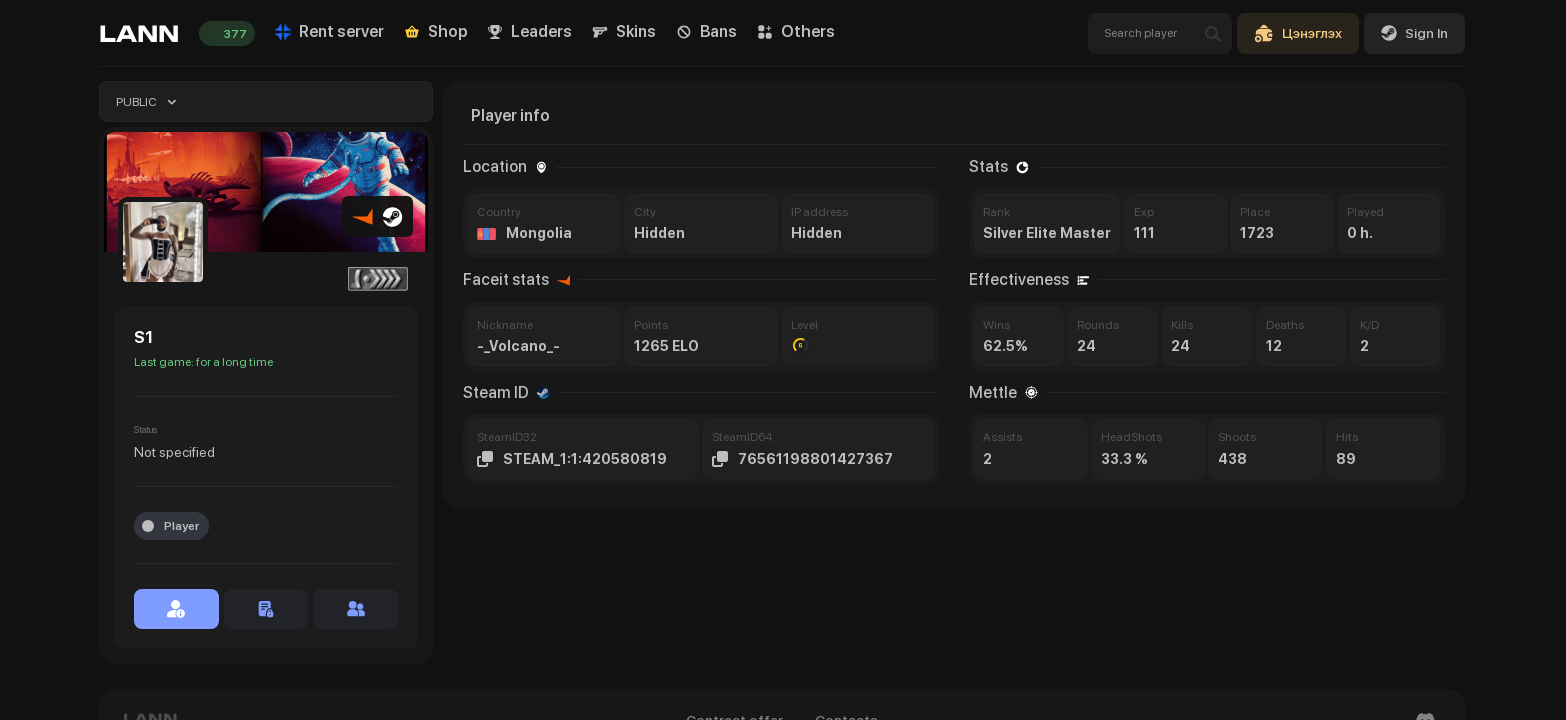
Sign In (1414, 33)
